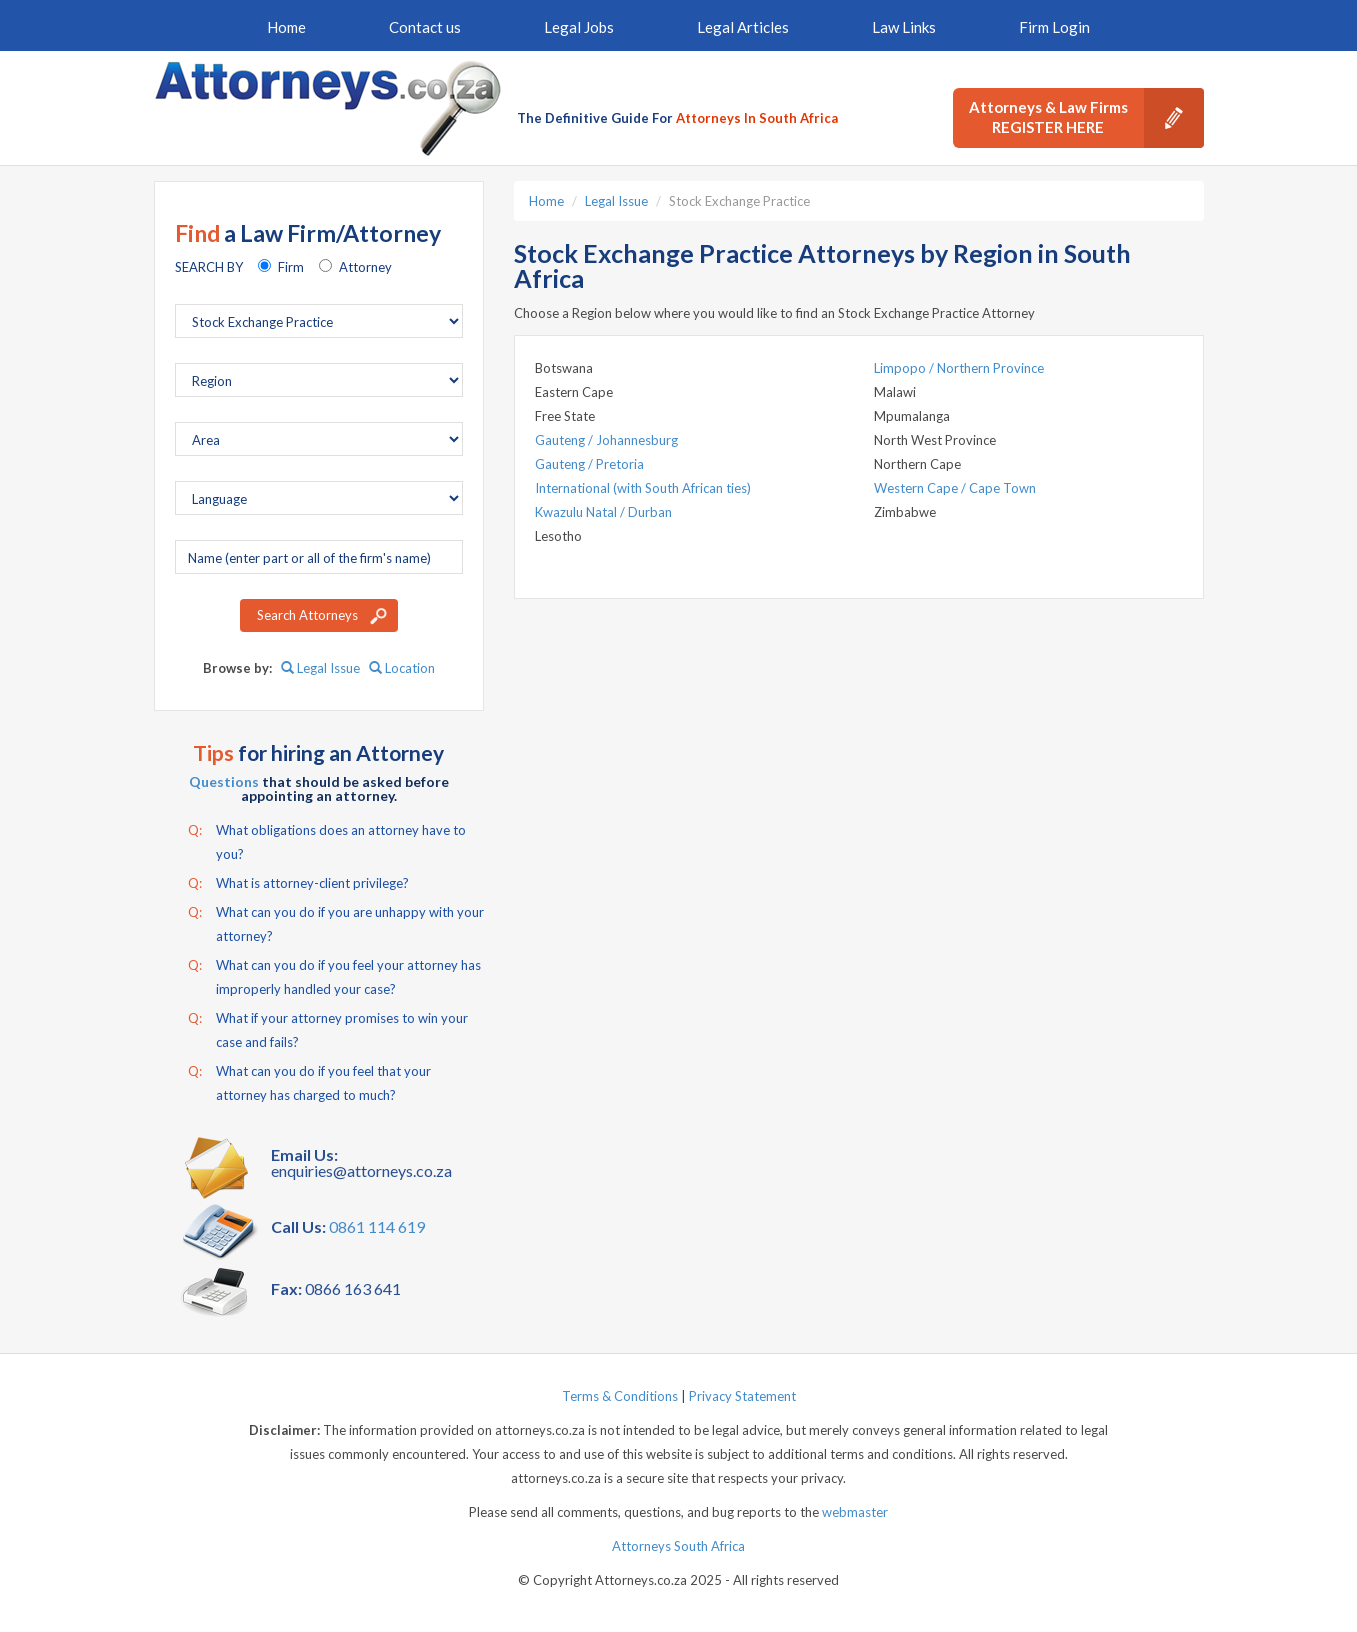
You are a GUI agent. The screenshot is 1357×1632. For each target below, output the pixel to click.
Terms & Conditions (620, 1396)
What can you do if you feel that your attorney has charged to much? (309, 1081)
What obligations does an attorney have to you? (327, 840)
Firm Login (1054, 27)
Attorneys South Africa (678, 1546)
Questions (224, 781)
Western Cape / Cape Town (955, 488)
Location (402, 668)
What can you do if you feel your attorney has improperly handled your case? (334, 975)
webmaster (855, 1512)
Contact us (425, 27)
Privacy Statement (742, 1396)
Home (286, 27)
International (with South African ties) (643, 488)
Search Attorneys (307, 615)
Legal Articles (743, 27)
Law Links (904, 27)
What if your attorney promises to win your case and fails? (328, 1028)
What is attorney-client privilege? (298, 883)
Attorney (365, 267)
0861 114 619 (377, 1226)
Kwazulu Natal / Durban (603, 512)
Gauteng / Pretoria (589, 464)
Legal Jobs (579, 27)
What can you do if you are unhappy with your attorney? (336, 922)
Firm (291, 267)
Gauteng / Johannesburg (606, 440)
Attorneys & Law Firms (1086, 118)
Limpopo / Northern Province (959, 368)
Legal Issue (320, 668)
